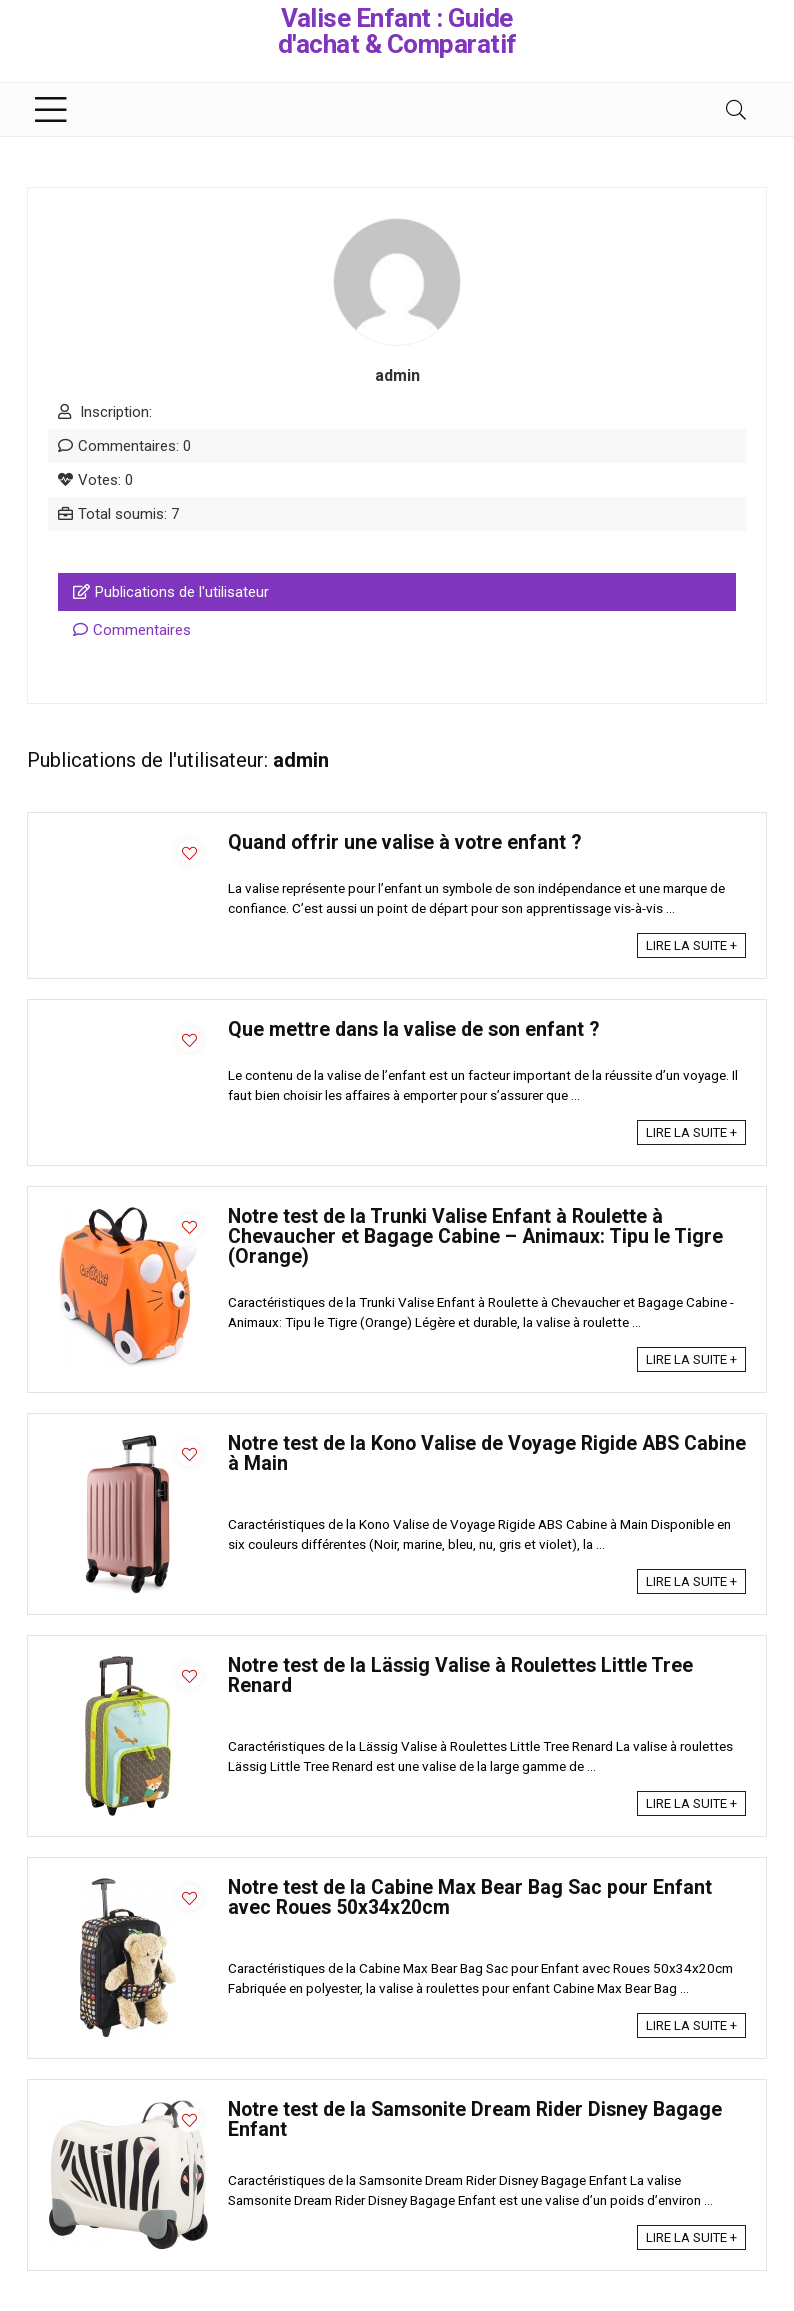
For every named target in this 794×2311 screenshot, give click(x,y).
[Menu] (51, 109)
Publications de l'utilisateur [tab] (171, 592)
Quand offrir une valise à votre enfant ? (404, 842)
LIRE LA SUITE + (691, 945)
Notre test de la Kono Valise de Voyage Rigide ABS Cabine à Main (487, 1453)
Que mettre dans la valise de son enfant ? (413, 1029)
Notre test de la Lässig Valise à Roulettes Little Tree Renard (460, 1675)
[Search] (736, 109)
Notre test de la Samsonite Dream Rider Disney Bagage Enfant (475, 2119)
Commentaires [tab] (132, 630)
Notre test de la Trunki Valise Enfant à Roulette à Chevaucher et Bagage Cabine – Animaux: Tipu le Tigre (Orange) (475, 1236)
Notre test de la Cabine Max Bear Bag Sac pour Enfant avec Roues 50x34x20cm (470, 1897)
